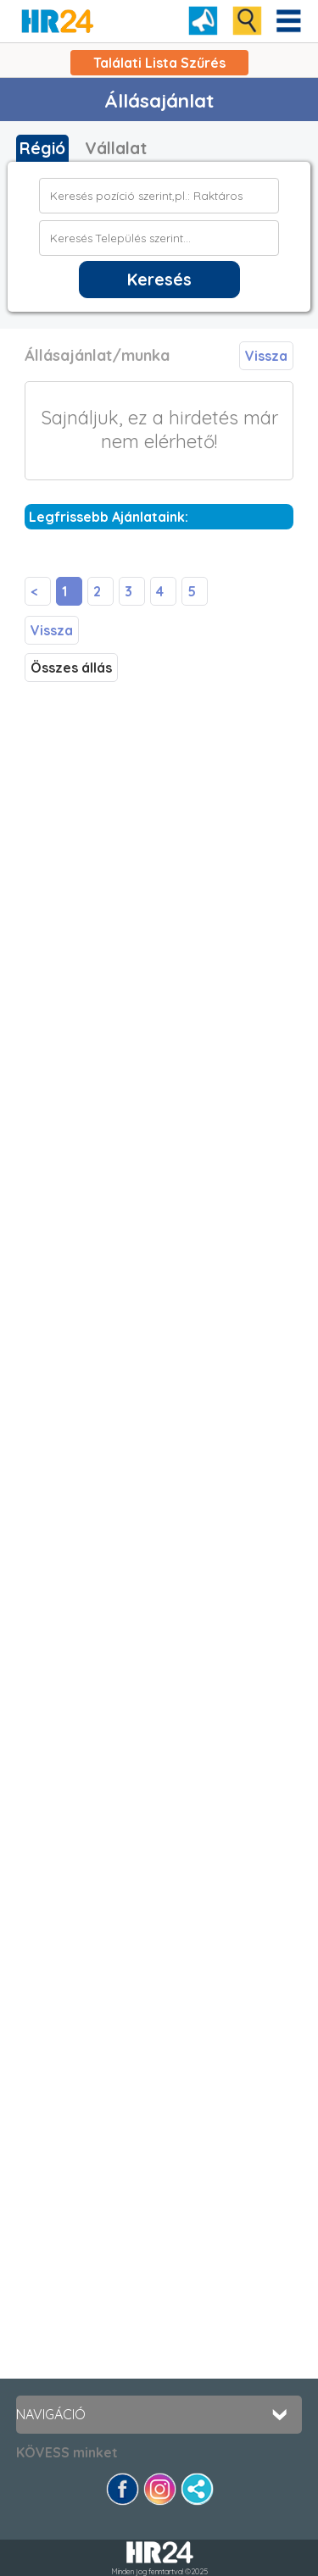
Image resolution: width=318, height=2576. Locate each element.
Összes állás (71, 667)
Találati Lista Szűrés (159, 62)
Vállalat (116, 148)
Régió (42, 148)
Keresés (159, 279)
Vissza (266, 355)
